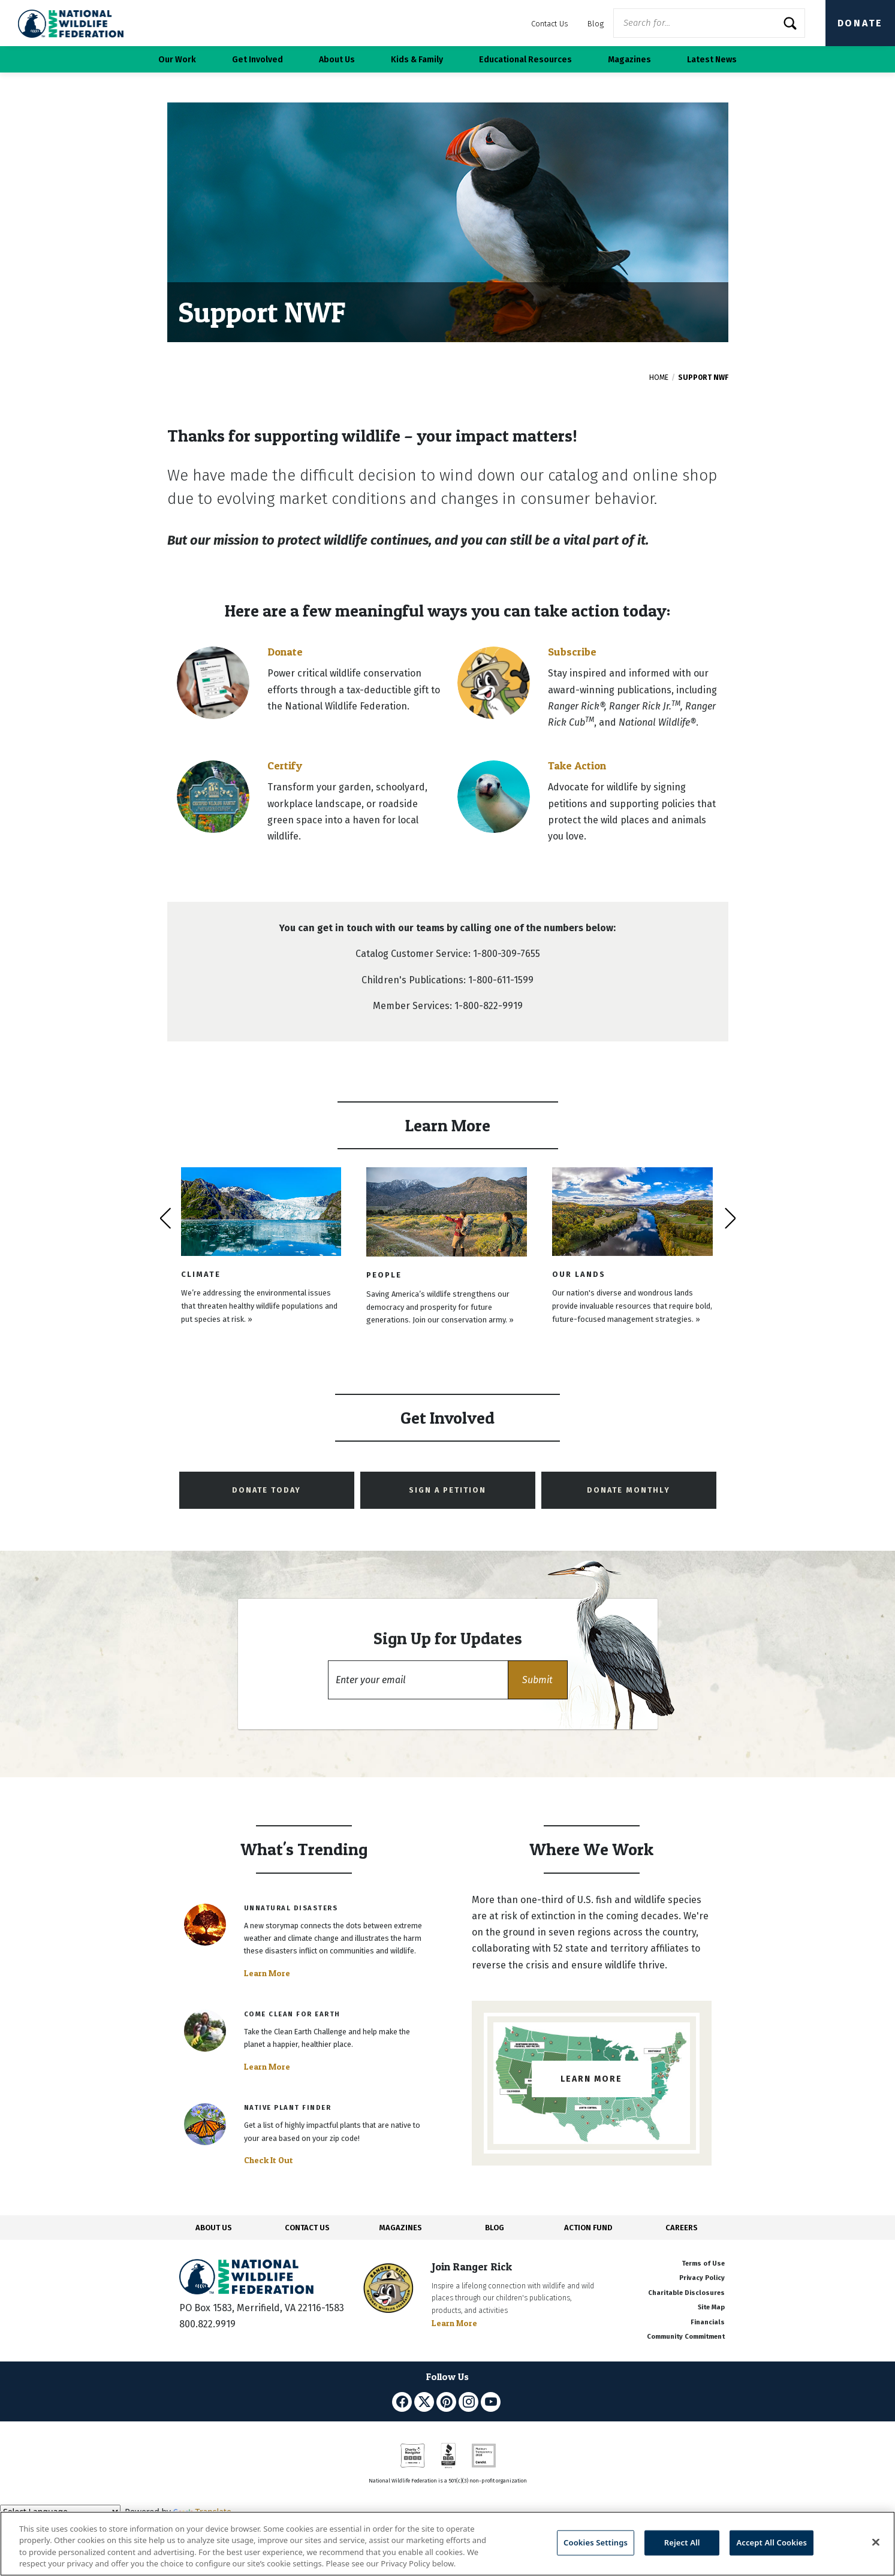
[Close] (876, 2542)
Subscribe (572, 651)
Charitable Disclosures (686, 2293)
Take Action (577, 765)
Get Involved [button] (257, 60)
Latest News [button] (712, 60)
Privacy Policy (702, 2278)
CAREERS (681, 2227)
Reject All (682, 2542)
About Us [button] (337, 60)
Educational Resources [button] (525, 60)
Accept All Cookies (771, 2542)
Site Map (711, 2307)
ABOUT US (213, 2227)
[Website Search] (709, 23)
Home (658, 377)
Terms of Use (703, 2263)
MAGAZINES (400, 2227)
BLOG (494, 2227)
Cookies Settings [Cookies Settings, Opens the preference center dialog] (595, 2542)
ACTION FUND (588, 2227)
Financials (708, 2322)
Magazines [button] (629, 60)
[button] (538, 1679)
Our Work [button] (177, 60)
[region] (447, 2543)
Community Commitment (686, 2337)
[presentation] (165, 1218)
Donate (860, 23)
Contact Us (549, 23)
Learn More (267, 1973)
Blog (595, 23)
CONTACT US (307, 2227)
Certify (284, 765)
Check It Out (268, 2160)
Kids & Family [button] (417, 60)
